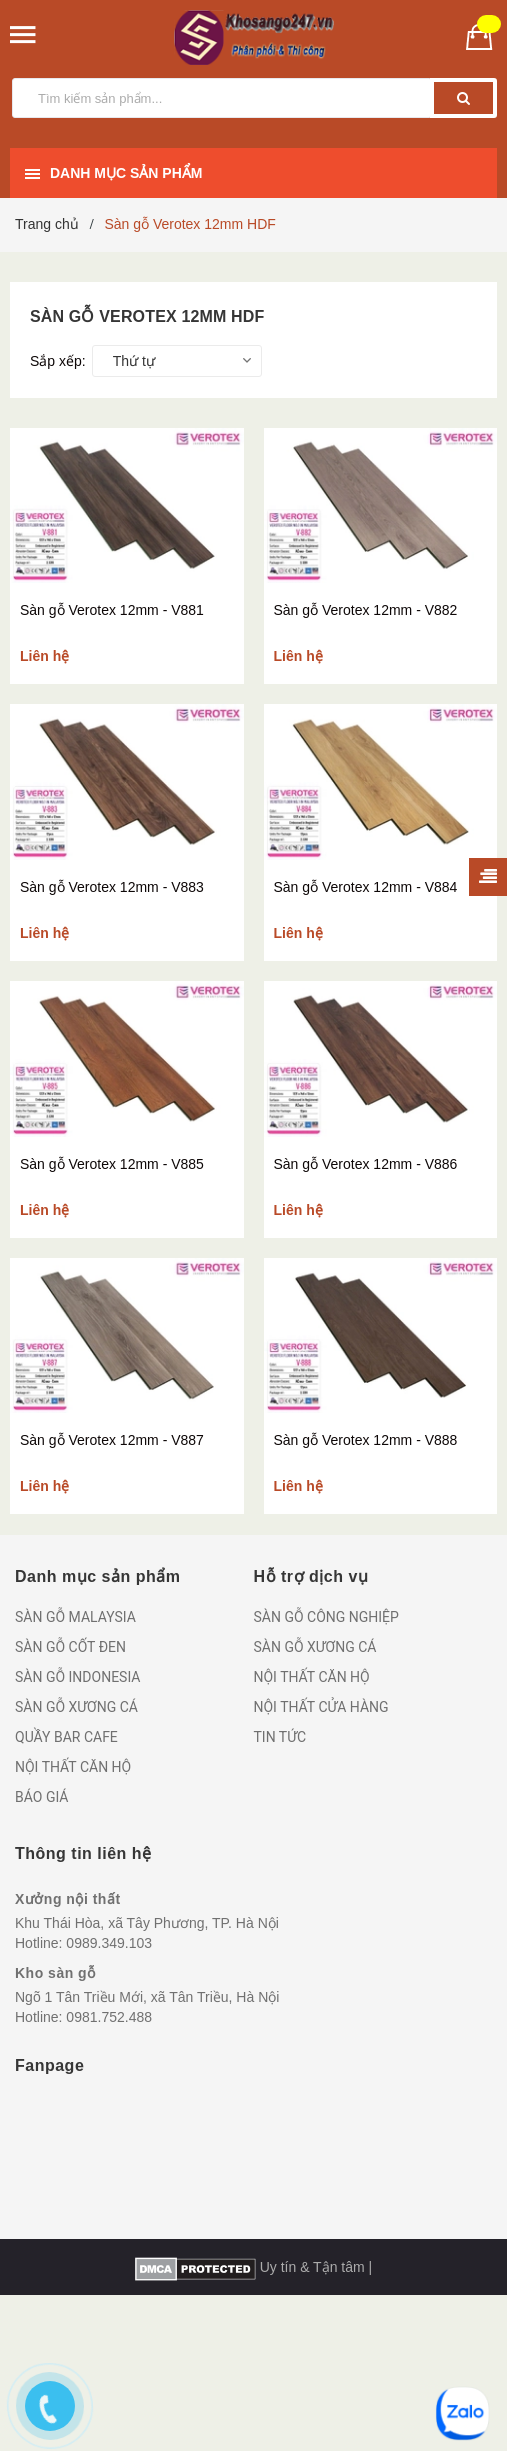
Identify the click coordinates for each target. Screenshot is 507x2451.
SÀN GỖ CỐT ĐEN (70, 1647)
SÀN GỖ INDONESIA (77, 1677)
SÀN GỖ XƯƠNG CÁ (76, 1707)
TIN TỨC (280, 1737)
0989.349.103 (109, 1943)
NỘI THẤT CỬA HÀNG (321, 1707)
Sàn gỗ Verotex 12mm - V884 (366, 887)
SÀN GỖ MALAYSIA (75, 1617)
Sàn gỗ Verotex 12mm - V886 (366, 1164)
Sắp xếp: (58, 361)
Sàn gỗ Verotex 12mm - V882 (366, 610)
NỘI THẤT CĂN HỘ (73, 1767)
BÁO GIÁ (41, 1797)
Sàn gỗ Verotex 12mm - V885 (112, 1164)
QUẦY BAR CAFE (66, 1737)
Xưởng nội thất (68, 1899)
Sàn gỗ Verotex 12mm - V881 (112, 610)
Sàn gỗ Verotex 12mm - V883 (112, 887)
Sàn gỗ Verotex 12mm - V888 (366, 1440)
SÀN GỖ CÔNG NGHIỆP (326, 1617)
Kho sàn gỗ (55, 1973)
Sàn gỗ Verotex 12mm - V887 (112, 1440)
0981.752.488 (109, 2017)
